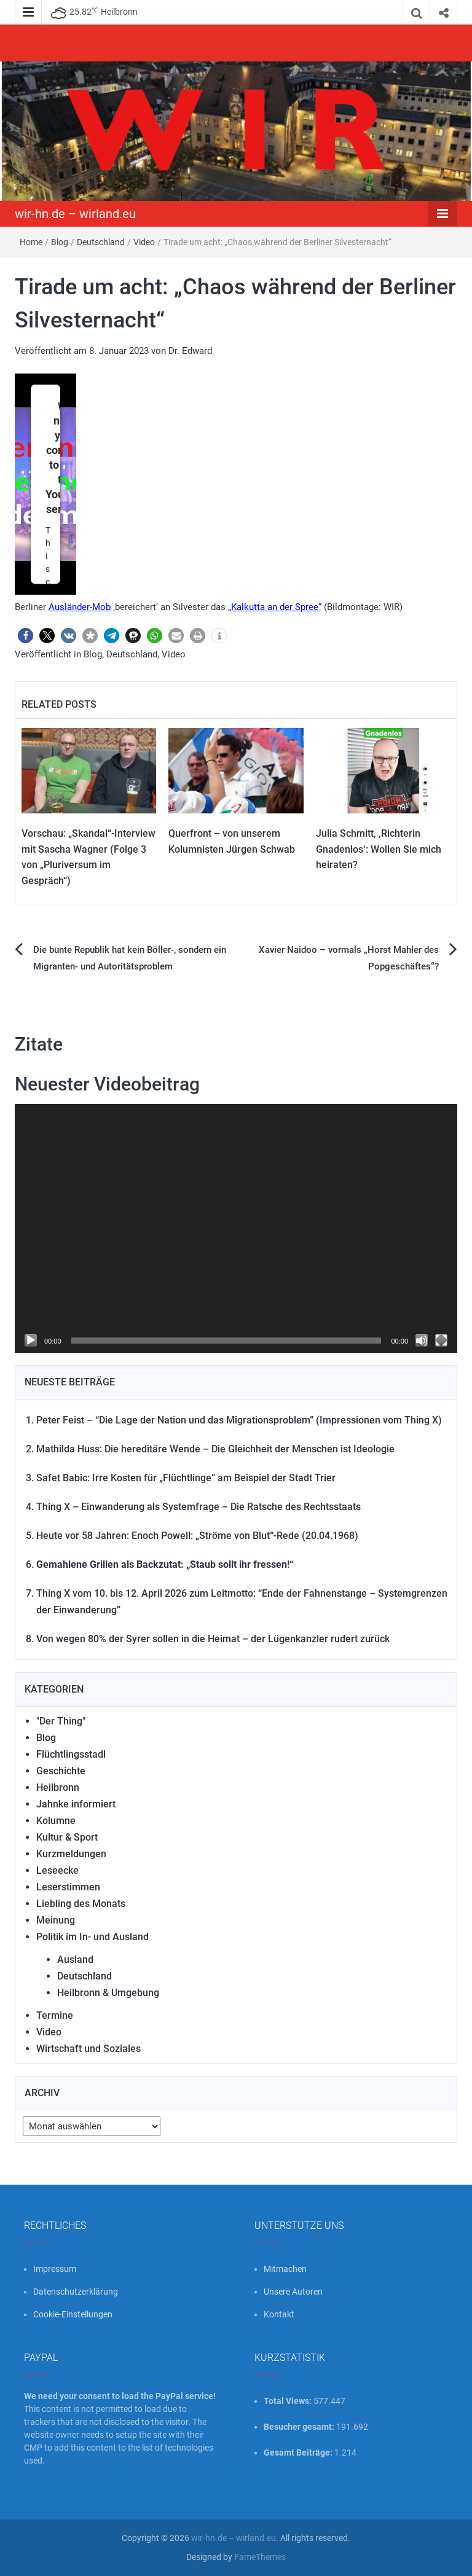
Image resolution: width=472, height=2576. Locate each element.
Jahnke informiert (76, 1804)
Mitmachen (285, 2269)
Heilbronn (57, 1787)
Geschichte (60, 1771)
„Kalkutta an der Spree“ (274, 607)
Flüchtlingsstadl (71, 1754)
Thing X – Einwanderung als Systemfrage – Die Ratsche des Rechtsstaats (198, 1507)
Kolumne (56, 1820)
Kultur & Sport (67, 1837)
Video (144, 242)
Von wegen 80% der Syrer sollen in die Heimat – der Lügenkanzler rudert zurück (213, 1639)
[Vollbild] (441, 1340)
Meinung (55, 1920)
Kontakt (279, 2314)
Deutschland (101, 242)
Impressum (54, 2269)
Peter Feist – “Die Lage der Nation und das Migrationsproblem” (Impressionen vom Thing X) (239, 1420)
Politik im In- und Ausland (92, 1937)
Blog (59, 242)
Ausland (75, 1959)
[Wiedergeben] (31, 1340)
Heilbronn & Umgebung (108, 1993)
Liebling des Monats (80, 1903)
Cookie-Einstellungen (72, 2314)
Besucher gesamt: (300, 2427)
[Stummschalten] (421, 1340)
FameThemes (260, 2557)
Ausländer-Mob (80, 607)
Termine (54, 2015)
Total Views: (288, 2401)
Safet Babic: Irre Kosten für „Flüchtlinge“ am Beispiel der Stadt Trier (186, 1478)
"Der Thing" (60, 1721)
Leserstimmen (68, 1887)
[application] (236, 1228)
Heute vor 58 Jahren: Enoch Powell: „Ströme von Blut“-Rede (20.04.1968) (197, 1535)
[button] (25, 635)
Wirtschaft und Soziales (88, 2048)
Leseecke (57, 1870)
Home (31, 242)
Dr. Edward (190, 350)
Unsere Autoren (293, 2291)
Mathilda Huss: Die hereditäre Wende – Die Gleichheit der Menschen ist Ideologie (215, 1449)
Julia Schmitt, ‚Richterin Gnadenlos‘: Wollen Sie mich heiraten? (378, 849)
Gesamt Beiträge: (299, 2452)
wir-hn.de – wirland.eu (75, 213)
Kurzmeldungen (71, 1854)
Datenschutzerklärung (75, 2291)
